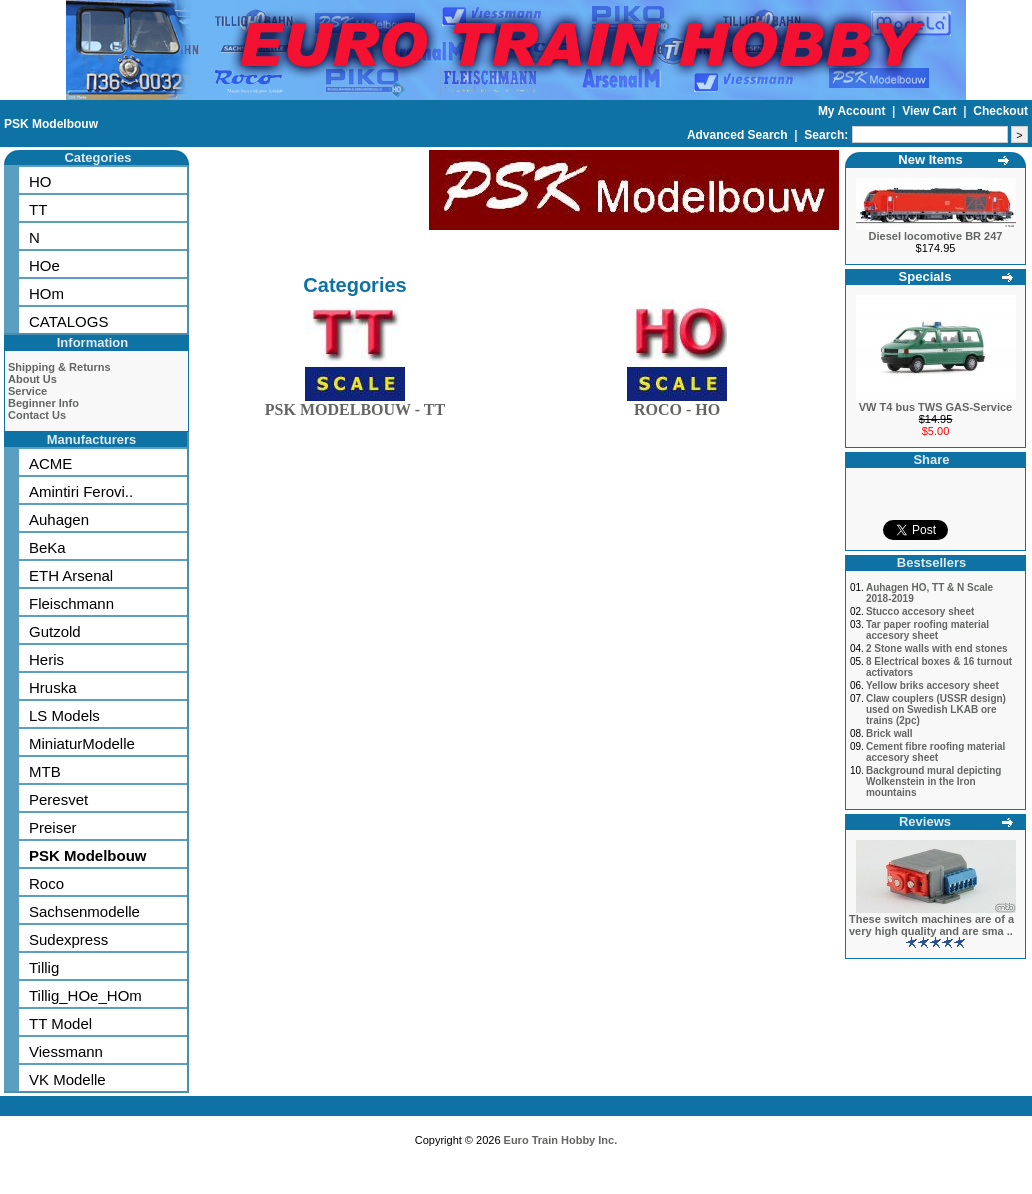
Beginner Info (43, 403)
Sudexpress (68, 939)
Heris (46, 659)
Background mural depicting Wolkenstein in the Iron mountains (934, 781)
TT (38, 209)
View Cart (931, 111)
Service (27, 391)
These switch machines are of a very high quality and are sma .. (931, 925)
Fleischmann (71, 603)
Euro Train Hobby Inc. (561, 1140)
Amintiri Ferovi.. (81, 491)
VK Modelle (67, 1079)
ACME (50, 463)
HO (40, 181)
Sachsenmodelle (84, 911)
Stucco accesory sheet (920, 611)
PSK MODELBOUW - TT (355, 405)
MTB (45, 771)
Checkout (1000, 111)
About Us (32, 379)
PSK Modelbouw (51, 124)
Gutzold (55, 631)
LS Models (64, 715)
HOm (46, 293)
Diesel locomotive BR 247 (936, 236)
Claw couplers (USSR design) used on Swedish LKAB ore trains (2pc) (936, 709)
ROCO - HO (677, 405)
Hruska (53, 687)
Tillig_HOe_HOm (85, 995)
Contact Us (37, 415)
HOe (44, 265)
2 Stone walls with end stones (937, 648)
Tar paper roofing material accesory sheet (927, 630)
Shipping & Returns (59, 367)
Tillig (44, 967)
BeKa (47, 547)
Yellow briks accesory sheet (932, 685)
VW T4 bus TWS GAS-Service (935, 407)
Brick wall (889, 733)
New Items (930, 159)
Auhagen (59, 519)
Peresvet (58, 799)
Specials (925, 276)
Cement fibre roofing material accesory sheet (935, 752)
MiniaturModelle (82, 743)
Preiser (53, 827)
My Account (853, 111)
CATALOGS (68, 321)
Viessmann (66, 1051)
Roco (46, 883)
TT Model (60, 1023)
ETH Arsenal (71, 575)
